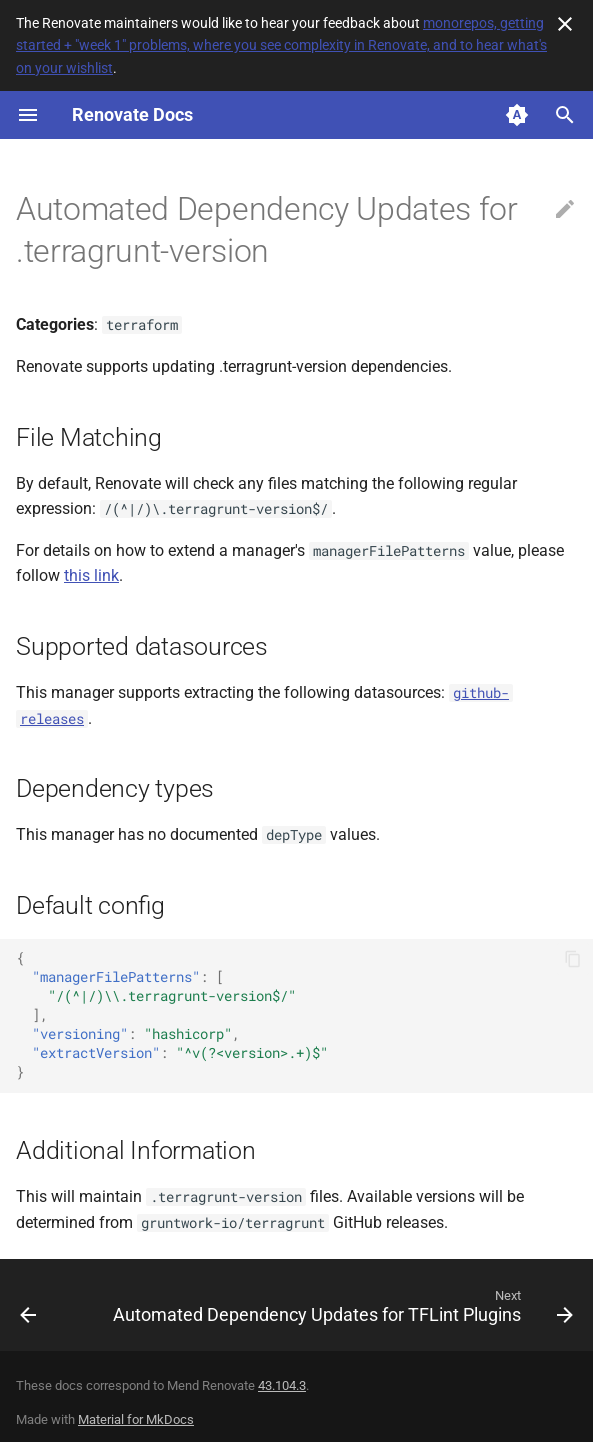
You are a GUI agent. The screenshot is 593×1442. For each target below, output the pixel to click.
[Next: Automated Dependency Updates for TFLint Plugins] (341, 1311)
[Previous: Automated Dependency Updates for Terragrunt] (28, 1311)
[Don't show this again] (565, 24)
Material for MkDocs (136, 1419)
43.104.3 (282, 1385)
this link (91, 575)
